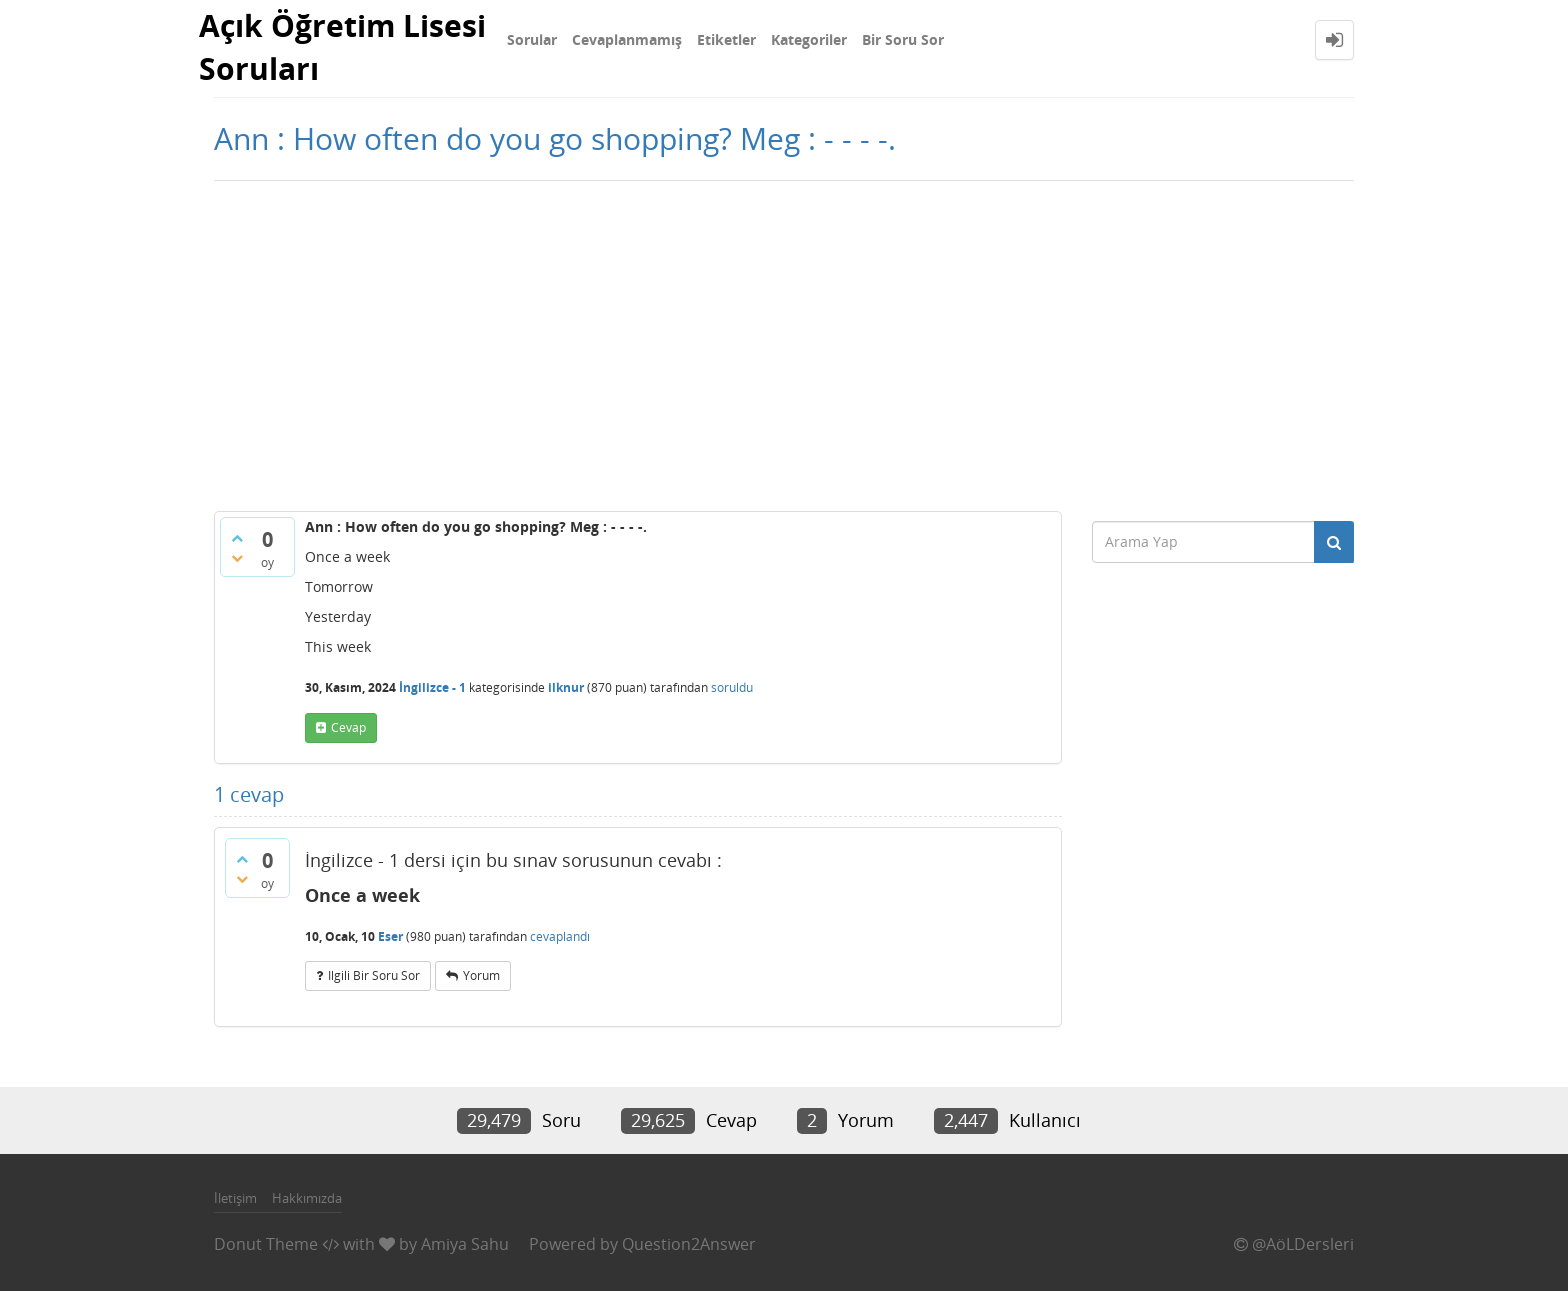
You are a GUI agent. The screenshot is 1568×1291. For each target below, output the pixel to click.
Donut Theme (266, 1244)
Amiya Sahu (465, 1244)
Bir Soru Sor (903, 39)
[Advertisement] (784, 341)
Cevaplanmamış (627, 39)
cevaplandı (560, 936)
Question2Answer (689, 1244)
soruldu (732, 687)
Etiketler (726, 39)
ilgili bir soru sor (374, 975)
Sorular (532, 39)
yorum (481, 975)
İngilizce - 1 (432, 687)
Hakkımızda (307, 1198)
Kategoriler (809, 39)
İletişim (235, 1198)
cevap (348, 727)
